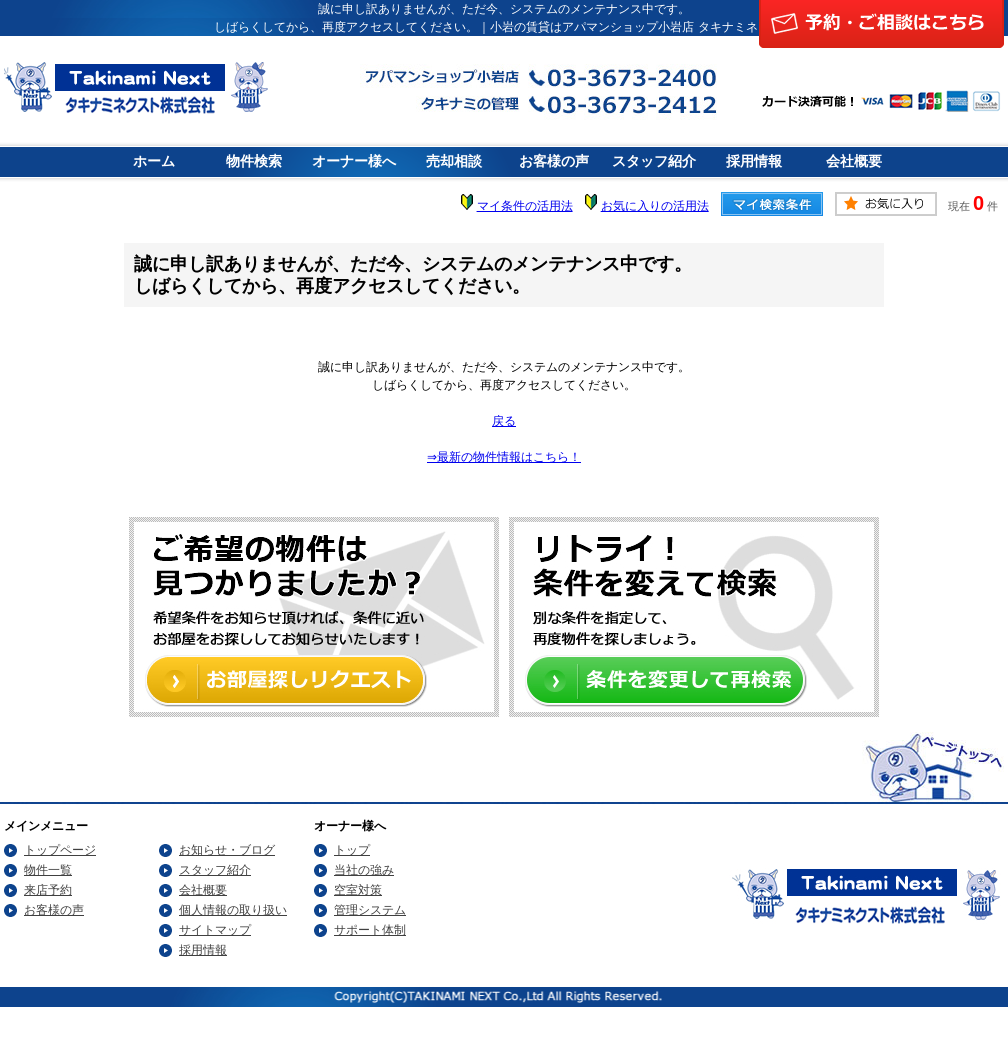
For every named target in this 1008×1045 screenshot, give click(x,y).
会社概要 (854, 161)
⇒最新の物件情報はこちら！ (504, 457)
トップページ (60, 850)
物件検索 (254, 161)
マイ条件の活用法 (525, 206)
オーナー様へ (354, 161)
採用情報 (754, 161)
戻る (504, 421)
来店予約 (48, 890)
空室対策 (358, 890)
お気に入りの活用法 (655, 206)
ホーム (154, 161)
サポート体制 (370, 930)
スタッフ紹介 (654, 161)
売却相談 (454, 161)
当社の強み (364, 870)
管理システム (370, 910)
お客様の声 (554, 161)
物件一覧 (48, 870)
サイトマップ (215, 930)
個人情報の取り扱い (233, 910)
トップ (352, 850)
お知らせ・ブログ (227, 850)
